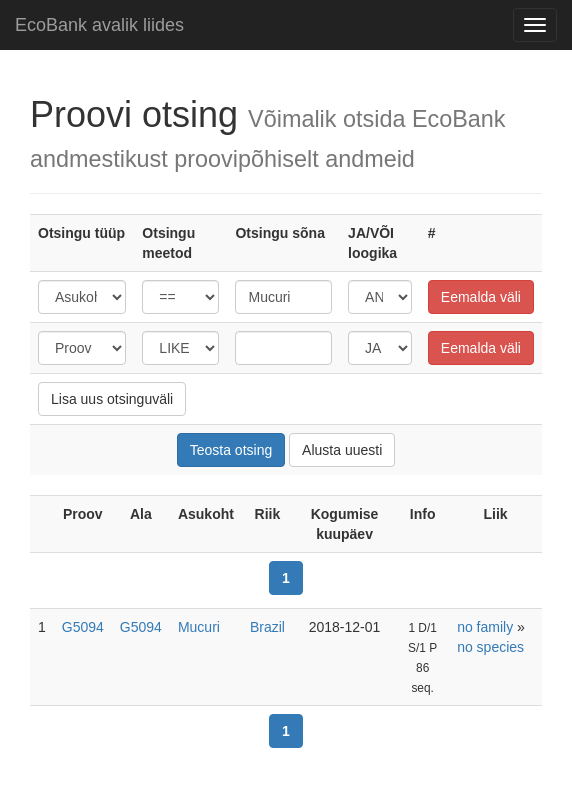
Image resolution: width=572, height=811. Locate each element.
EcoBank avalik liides (99, 25)
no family (485, 627)
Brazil (267, 627)
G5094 (83, 627)
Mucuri (199, 627)
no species (490, 647)
